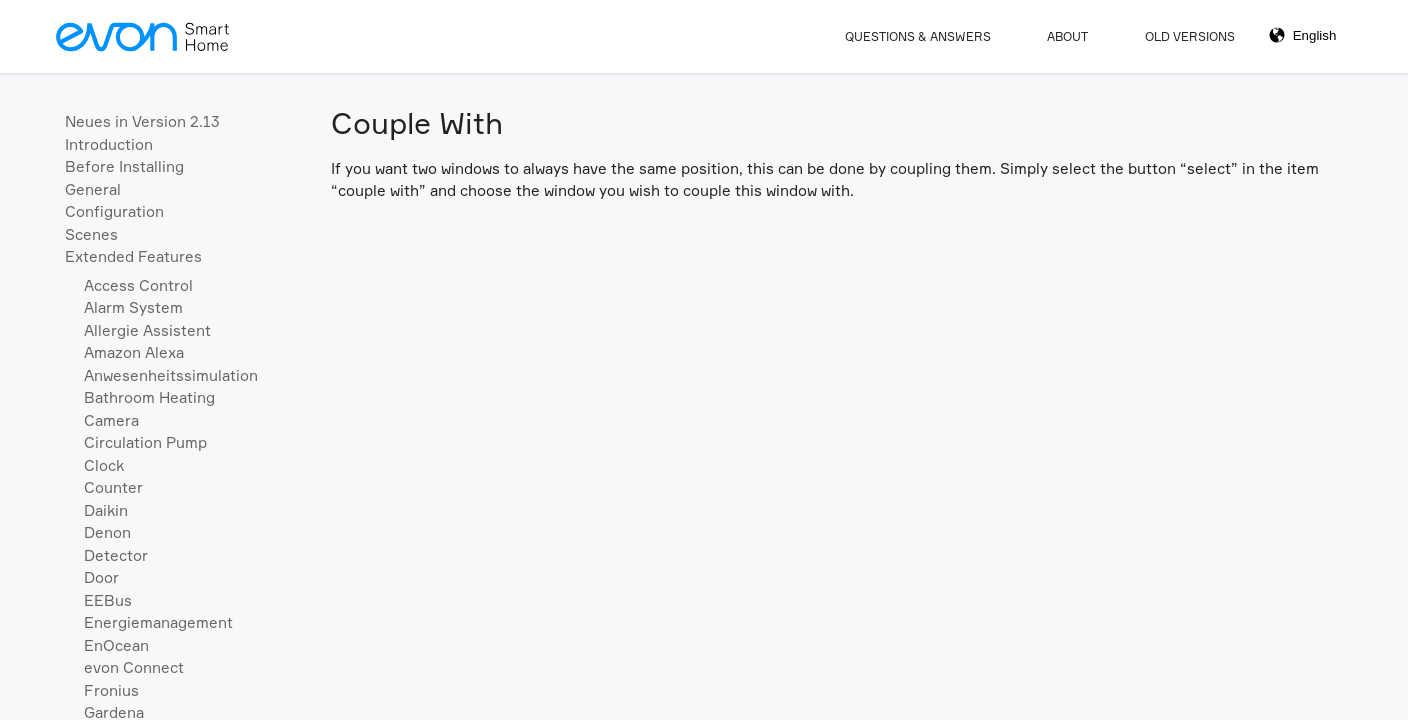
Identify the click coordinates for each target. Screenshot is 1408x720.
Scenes (91, 234)
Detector (116, 555)
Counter (113, 487)
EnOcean (116, 645)
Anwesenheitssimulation (171, 375)
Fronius (111, 690)
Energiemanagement (158, 622)
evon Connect (134, 667)
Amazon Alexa (134, 352)
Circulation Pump (145, 442)
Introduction (109, 144)
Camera (111, 420)
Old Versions (1190, 36)
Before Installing (124, 166)
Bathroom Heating (149, 397)
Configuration (114, 211)
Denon (107, 532)
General (93, 189)
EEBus (108, 600)
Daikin (106, 510)
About (1067, 36)
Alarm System (133, 307)
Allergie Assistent (147, 330)
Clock (104, 465)
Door (101, 577)
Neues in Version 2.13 (142, 121)
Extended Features (133, 256)
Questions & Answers (918, 36)
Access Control (138, 285)
